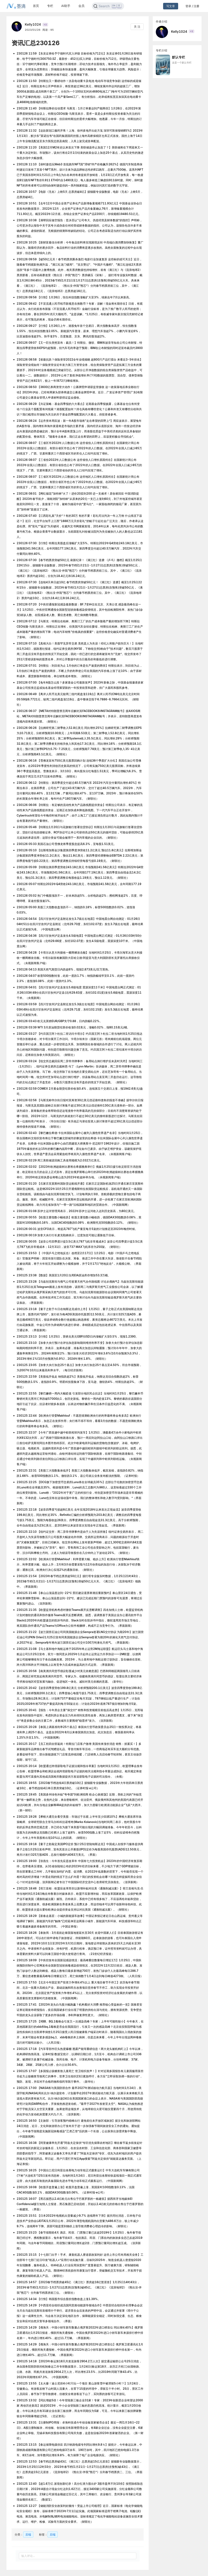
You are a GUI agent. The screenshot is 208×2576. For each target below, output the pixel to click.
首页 (36, 6)
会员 (81, 6)
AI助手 (65, 6)
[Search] (108, 6)
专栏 (50, 6)
